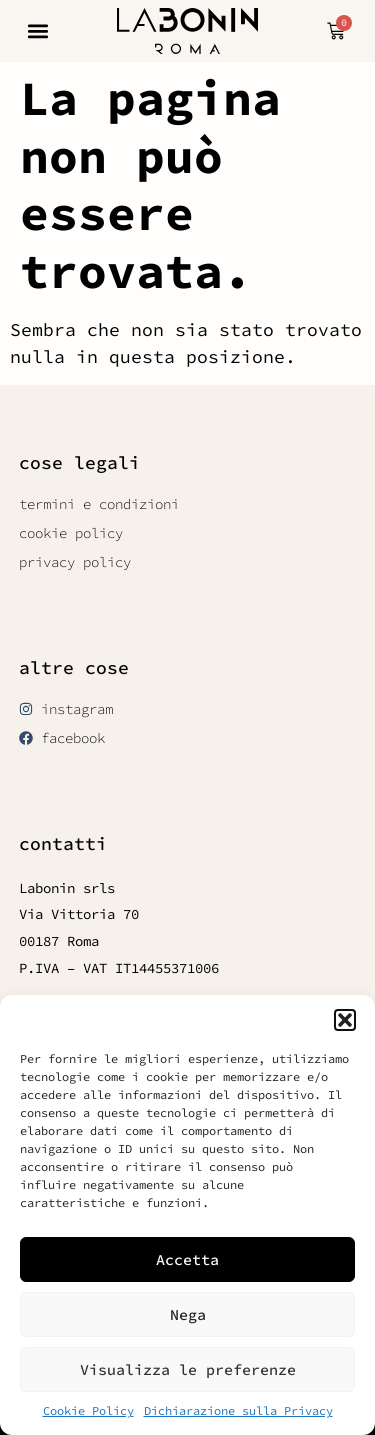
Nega (188, 1314)
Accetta (187, 1259)
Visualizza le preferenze (188, 1369)
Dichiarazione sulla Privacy (238, 1410)
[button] (345, 1020)
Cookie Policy (88, 1410)
